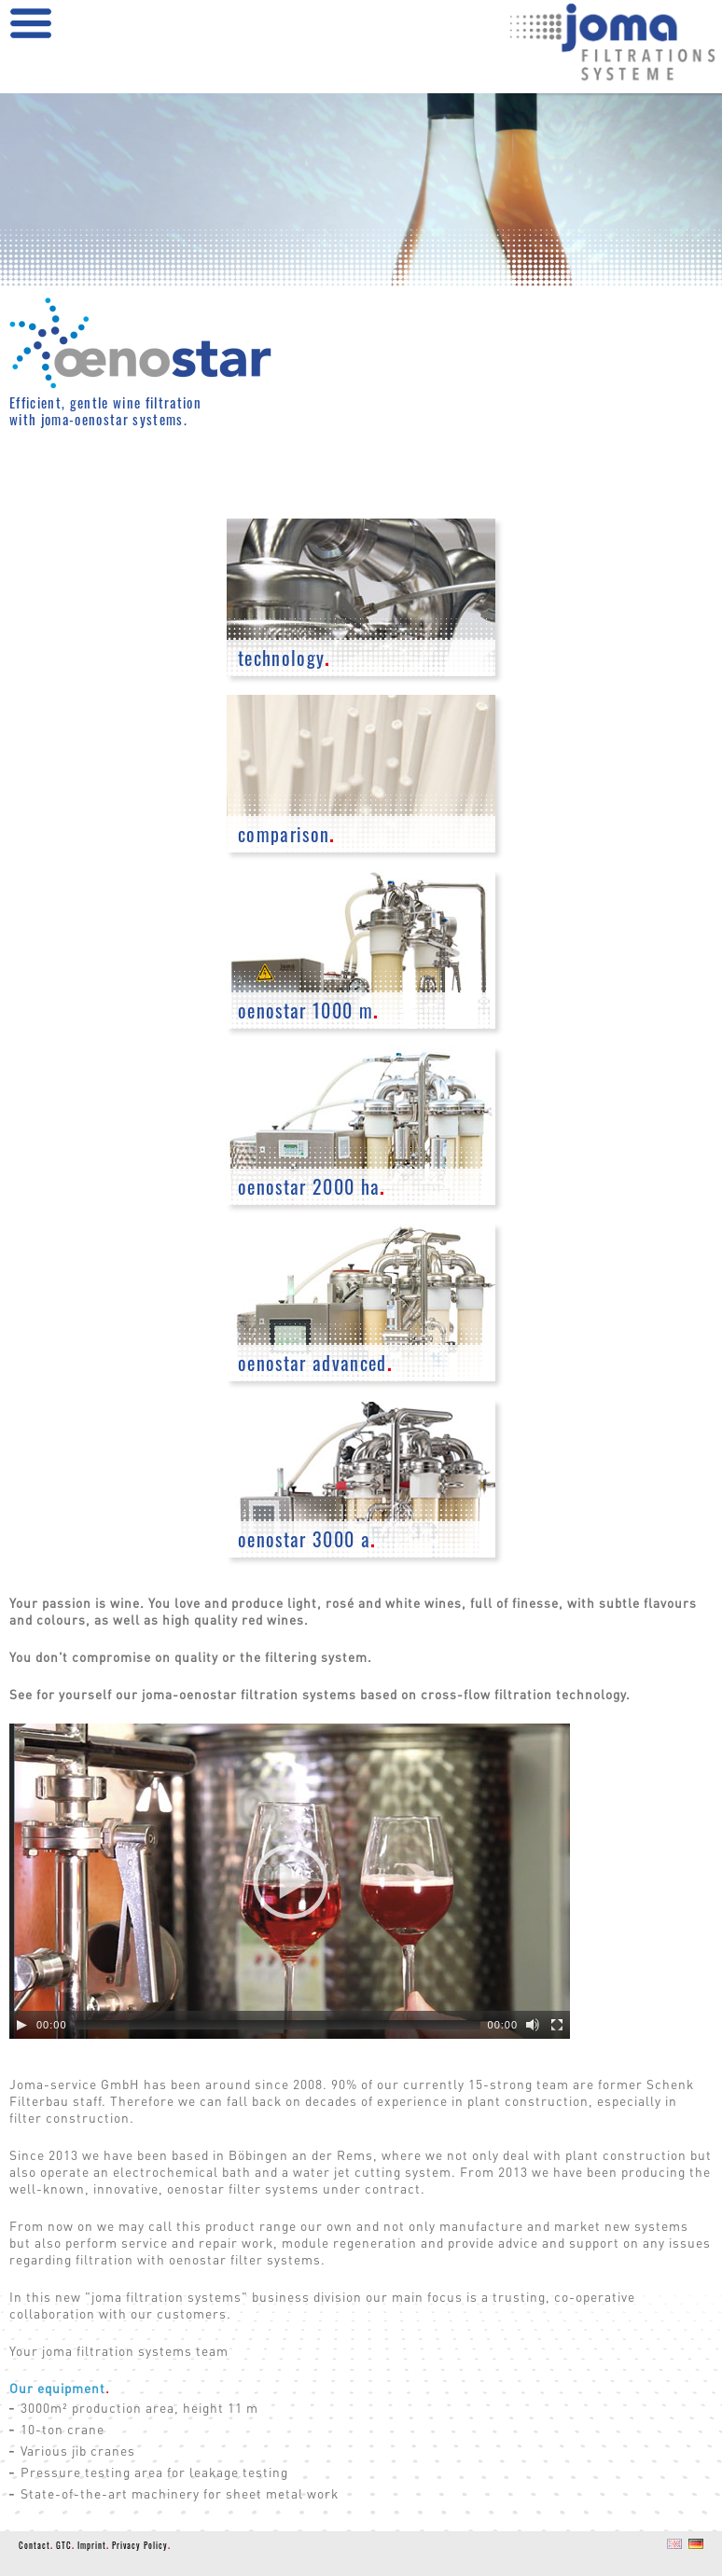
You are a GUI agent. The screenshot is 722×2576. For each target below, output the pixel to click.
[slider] (277, 2024)
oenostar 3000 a (307, 1539)
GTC (65, 2545)
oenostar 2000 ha (312, 1186)
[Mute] (532, 2024)
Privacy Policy (141, 2545)
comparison (287, 834)
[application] (289, 1881)
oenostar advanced (315, 1363)
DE (693, 2552)
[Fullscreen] (556, 2024)
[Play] (21, 2024)
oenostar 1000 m (308, 1010)
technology (284, 658)
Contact (36, 2545)
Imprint (93, 2545)
